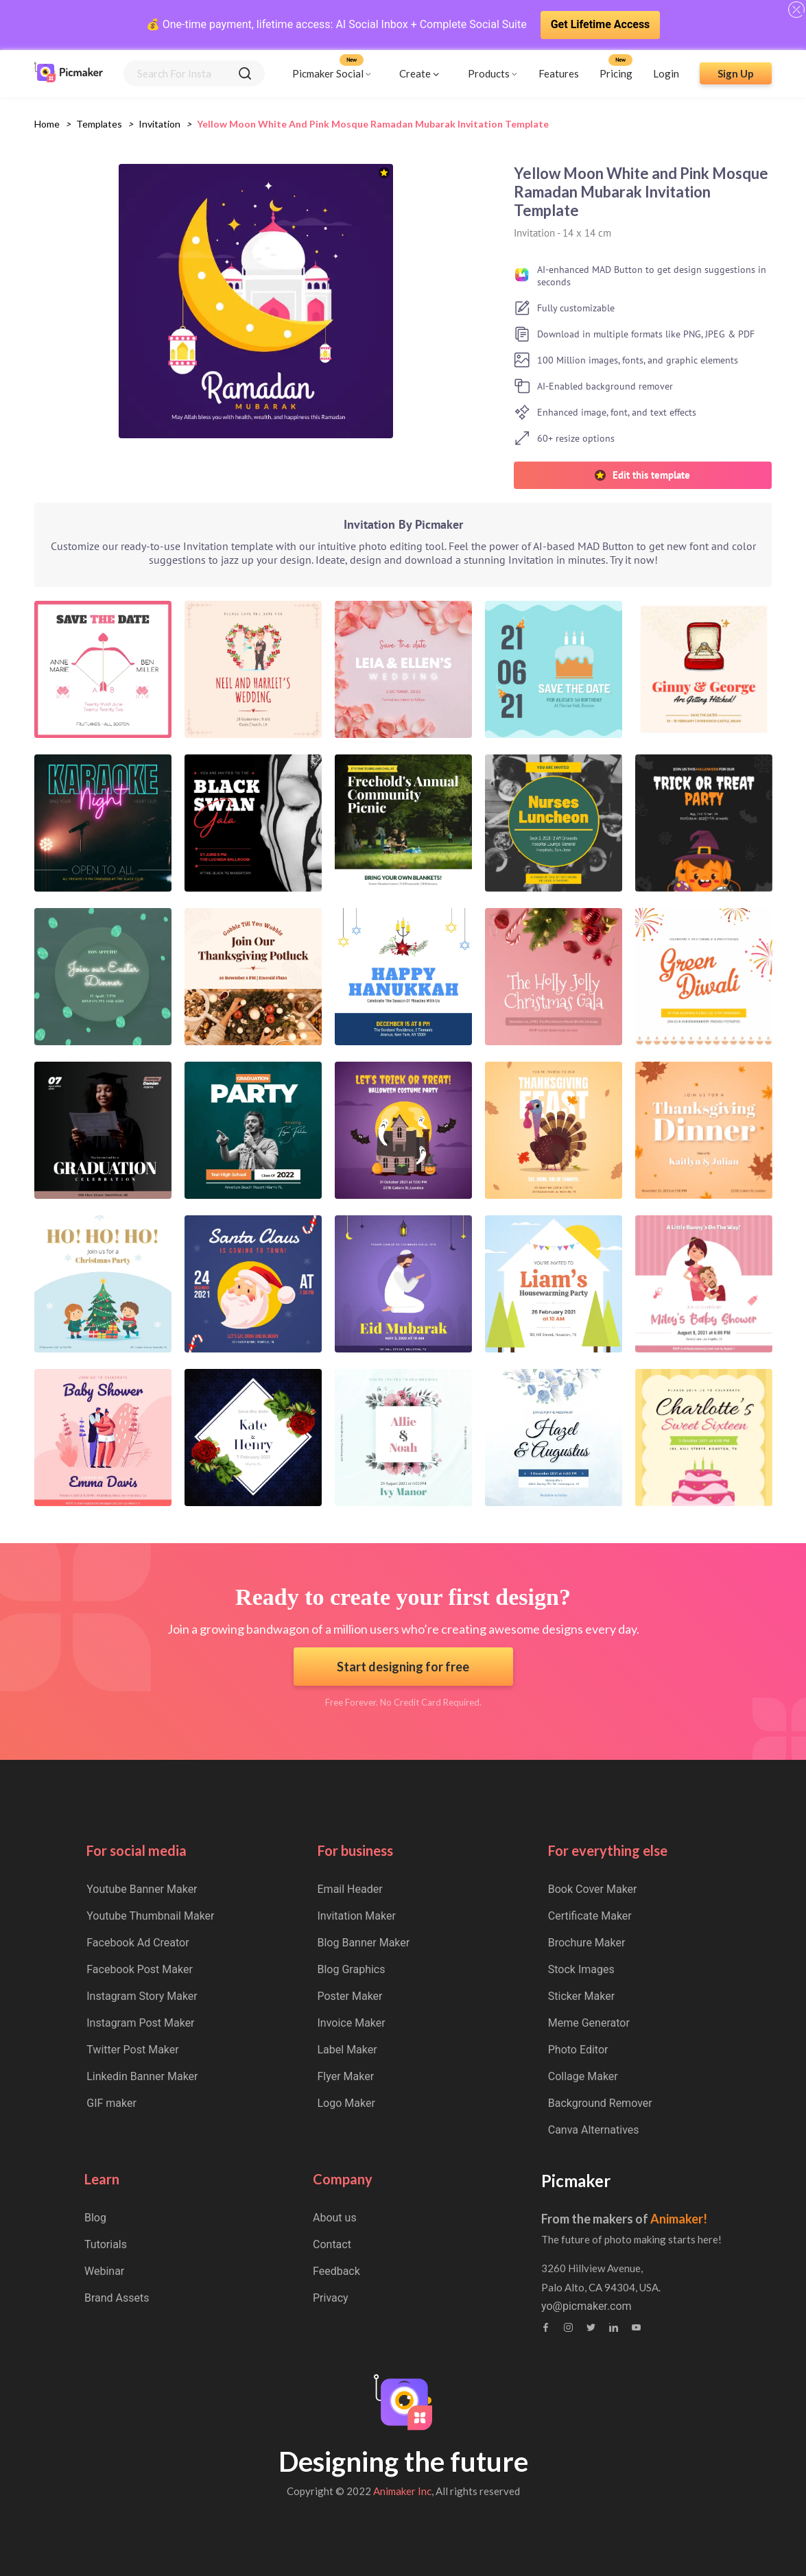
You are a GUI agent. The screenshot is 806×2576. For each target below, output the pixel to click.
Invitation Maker (357, 1915)
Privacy (330, 2297)
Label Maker (347, 2049)
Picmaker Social (328, 73)
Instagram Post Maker (140, 2022)
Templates (99, 124)
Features (558, 73)
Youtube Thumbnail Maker (150, 1915)
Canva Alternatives (593, 2129)
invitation (159, 124)
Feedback (336, 2271)
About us (335, 2217)
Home (47, 124)
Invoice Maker (352, 2022)
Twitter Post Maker (132, 2049)
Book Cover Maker (592, 1889)
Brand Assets (117, 2297)
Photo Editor (578, 2049)
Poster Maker (350, 1996)
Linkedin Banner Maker (142, 2076)
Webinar (104, 2271)
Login (666, 73)
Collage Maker (583, 2076)
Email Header (350, 1889)
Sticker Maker (581, 1996)
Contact (332, 2244)
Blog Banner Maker (364, 1942)
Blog (95, 2217)
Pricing (616, 73)
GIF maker (111, 2103)
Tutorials (105, 2244)
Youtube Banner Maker (141, 1889)
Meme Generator (589, 2022)
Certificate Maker (590, 1915)
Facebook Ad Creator (137, 1942)
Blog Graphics (352, 1969)
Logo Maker (346, 2103)
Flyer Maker (346, 2076)
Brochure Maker (587, 1942)
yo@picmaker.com (586, 2306)
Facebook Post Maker (139, 1969)
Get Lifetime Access (600, 24)
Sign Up (736, 73)
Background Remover (600, 2103)
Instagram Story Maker (142, 1996)
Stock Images (581, 1969)
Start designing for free (403, 1666)
